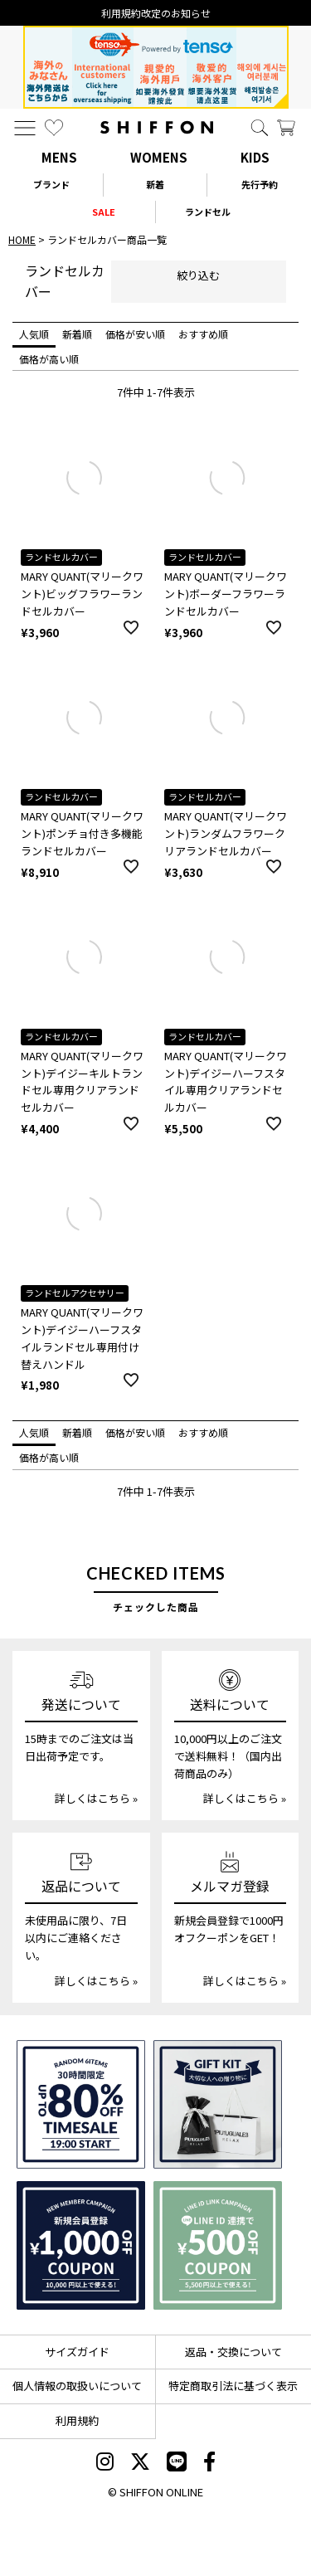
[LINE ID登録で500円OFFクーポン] (217, 2245)
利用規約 (77, 2420)
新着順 (77, 334)
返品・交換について (233, 2351)
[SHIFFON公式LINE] (177, 2463)
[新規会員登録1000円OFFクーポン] (80, 2245)
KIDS (255, 157)
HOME (22, 239)
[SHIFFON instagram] (105, 2463)
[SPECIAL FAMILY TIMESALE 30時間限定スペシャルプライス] (80, 2104)
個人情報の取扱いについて (77, 2385)
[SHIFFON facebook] (209, 2463)
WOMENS (158, 157)
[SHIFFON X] (140, 2463)
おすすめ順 (203, 334)
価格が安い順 (135, 334)
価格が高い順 (49, 359)
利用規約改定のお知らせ (156, 13)
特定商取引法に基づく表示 (233, 2385)
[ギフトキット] (217, 2104)
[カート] (286, 127)
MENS (59, 157)
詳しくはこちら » (96, 1798)
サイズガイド (77, 2351)
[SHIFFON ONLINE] (156, 127)
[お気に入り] (53, 127)
